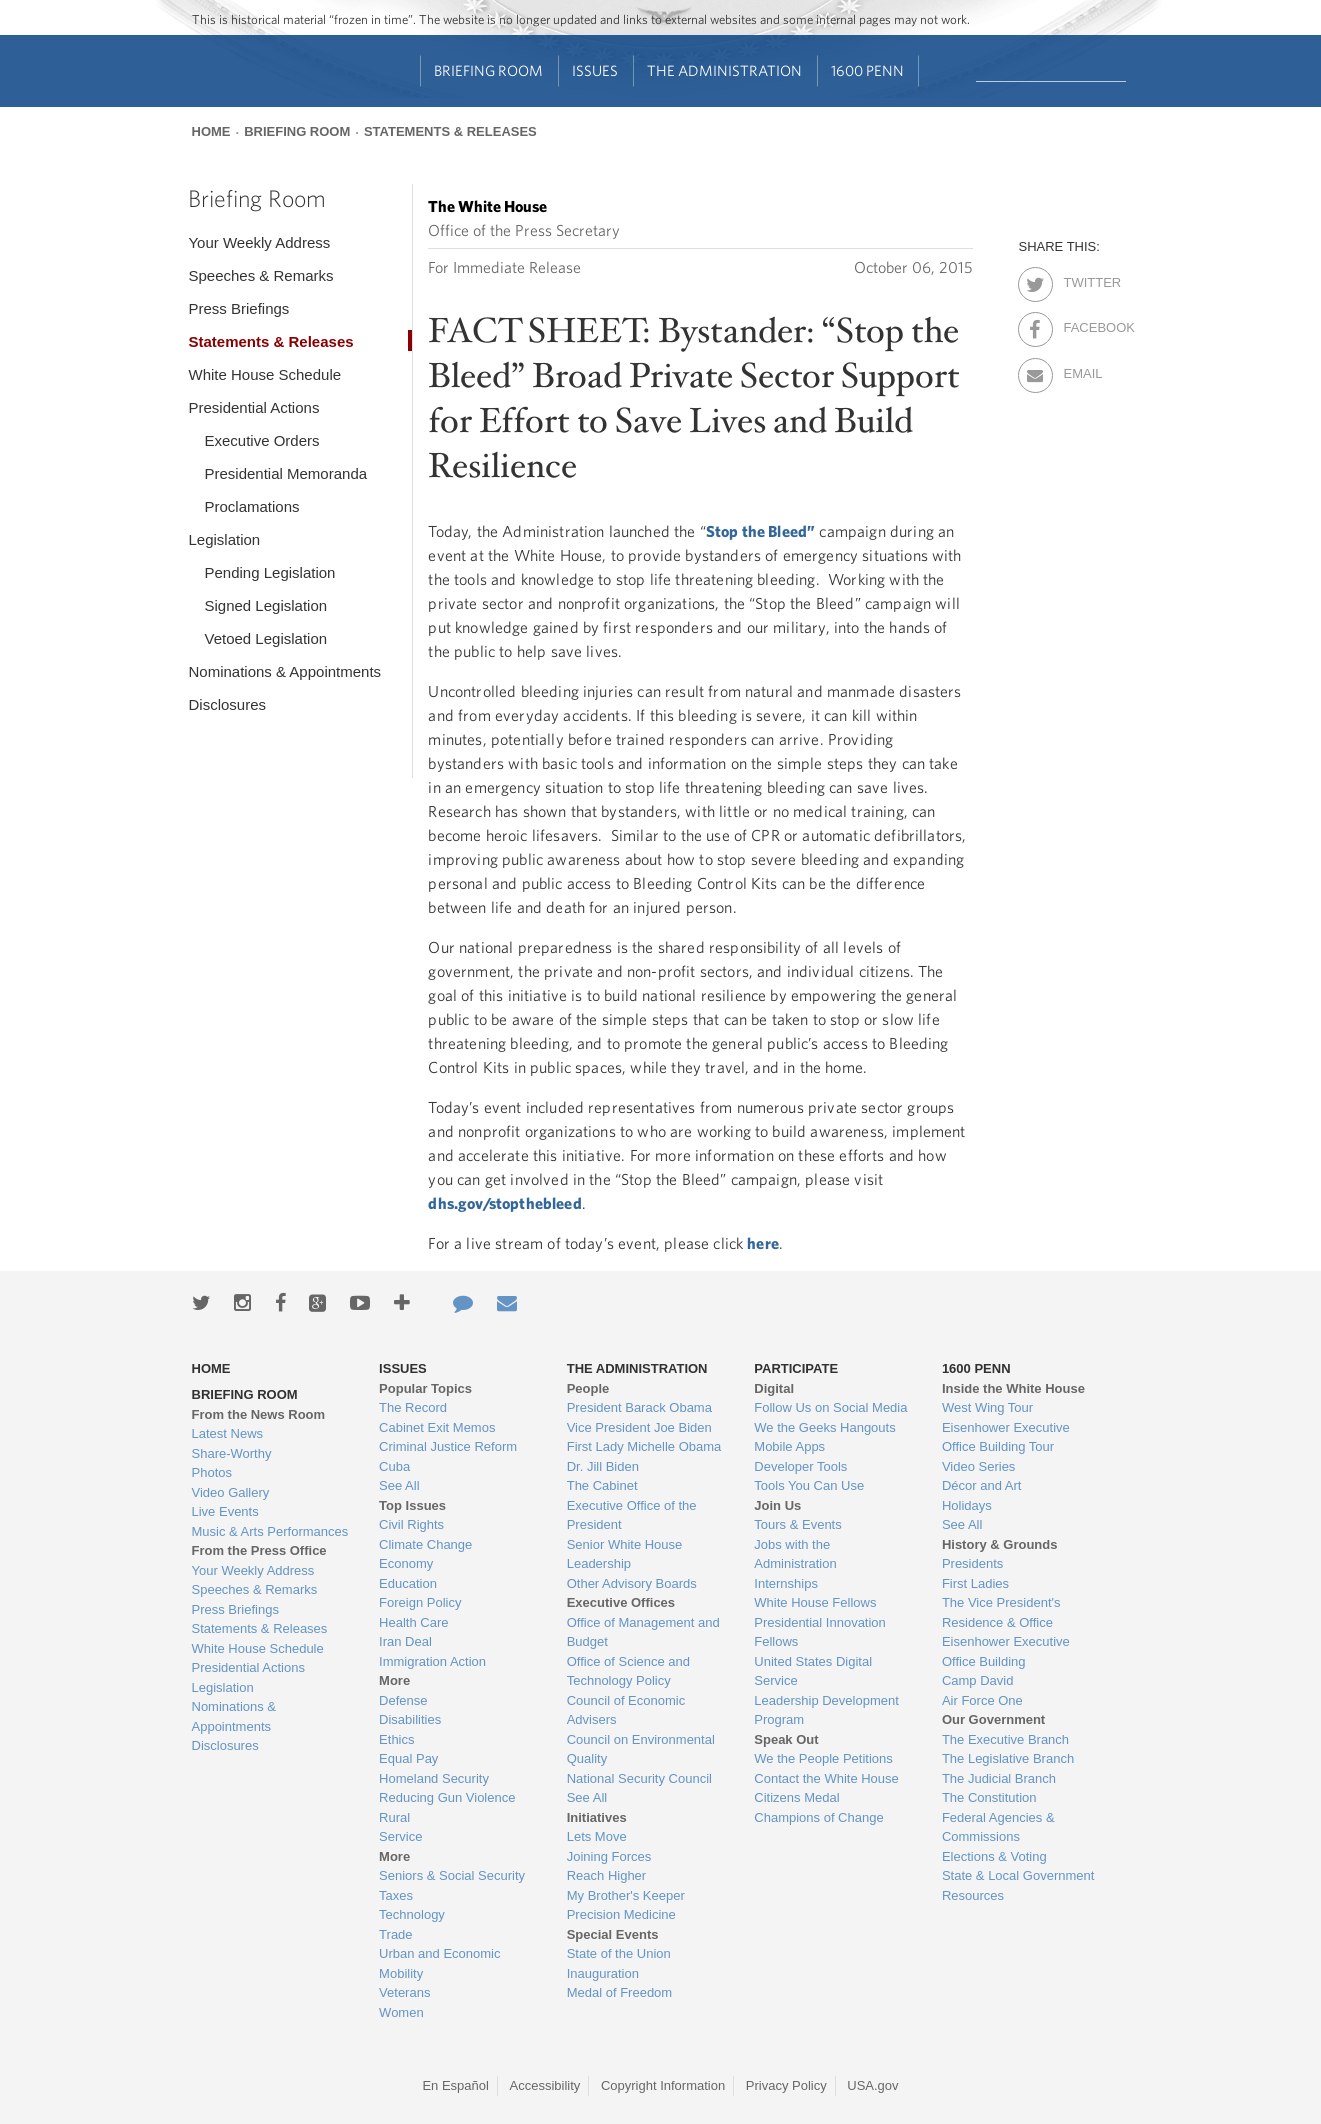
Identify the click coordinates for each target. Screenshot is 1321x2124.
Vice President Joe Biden (639, 1427)
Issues (595, 70)
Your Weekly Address (259, 242)
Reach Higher (607, 1875)
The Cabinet (602, 1485)
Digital (774, 1388)
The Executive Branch (1005, 1739)
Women (401, 2012)
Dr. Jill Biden (603, 1466)
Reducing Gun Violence (447, 1797)
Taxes (396, 1895)
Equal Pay (408, 1758)
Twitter (1080, 279)
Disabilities (410, 1719)
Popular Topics (425, 1388)
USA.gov (872, 2085)
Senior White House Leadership (625, 1554)
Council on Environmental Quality (641, 1749)
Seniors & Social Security (452, 1875)
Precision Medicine (621, 1914)
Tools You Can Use (809, 1485)
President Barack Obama (639, 1407)
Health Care (413, 1622)
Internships (786, 1583)
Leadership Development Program (826, 1710)
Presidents (972, 1563)
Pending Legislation (269, 572)
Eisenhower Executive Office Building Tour (1006, 1437)
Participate (796, 1368)
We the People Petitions (823, 1758)
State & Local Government (1018, 1875)
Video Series (978, 1466)
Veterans (404, 1992)
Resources (973, 1895)
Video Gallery (231, 1492)
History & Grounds (1000, 1544)
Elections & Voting (994, 1856)
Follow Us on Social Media (830, 1407)
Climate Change (425, 1544)
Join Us (777, 1505)
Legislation (224, 539)
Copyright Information (663, 2085)
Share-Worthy (232, 1453)
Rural (394, 1817)
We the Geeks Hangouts (824, 1427)
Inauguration (603, 1973)
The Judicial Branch (999, 1778)
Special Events (613, 1934)
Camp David (978, 1680)
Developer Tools (800, 1466)
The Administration (724, 70)
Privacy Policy (786, 2085)
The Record (413, 1407)
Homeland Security (434, 1778)
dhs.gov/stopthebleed (504, 1203)
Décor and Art (982, 1485)
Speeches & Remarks (260, 275)
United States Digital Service (813, 1671)
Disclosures (227, 704)
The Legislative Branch (1008, 1758)
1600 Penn (867, 70)
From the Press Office (259, 1550)
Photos (212, 1472)
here (763, 1243)
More (394, 1680)
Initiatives (597, 1817)
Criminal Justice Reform (448, 1446)
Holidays (967, 1505)
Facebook (1080, 324)
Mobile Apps (789, 1446)
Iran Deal (405, 1641)
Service (400, 1836)
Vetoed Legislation (265, 638)
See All (399, 1485)
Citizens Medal (796, 1797)
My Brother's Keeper (626, 1895)
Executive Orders (261, 440)
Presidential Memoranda (285, 473)
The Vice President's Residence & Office (1001, 1612)
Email (1080, 370)
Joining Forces (609, 1856)
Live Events (225, 1511)
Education (408, 1583)
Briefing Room (488, 70)
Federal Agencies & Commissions (998, 1827)
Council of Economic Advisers (626, 1710)
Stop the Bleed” (760, 531)
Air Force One (982, 1700)
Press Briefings (238, 308)
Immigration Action (432, 1661)
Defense (403, 1700)
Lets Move (597, 1836)
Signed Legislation (265, 605)
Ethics (396, 1739)
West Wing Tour (987, 1407)
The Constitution (989, 1797)
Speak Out (786, 1739)
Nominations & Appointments (284, 671)
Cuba (394, 1466)
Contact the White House (826, 1778)
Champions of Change (818, 1817)
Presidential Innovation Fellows (820, 1632)
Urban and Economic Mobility (439, 1963)
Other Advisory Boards (632, 1583)
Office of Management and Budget (643, 1632)
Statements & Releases (450, 131)
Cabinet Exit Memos (437, 1427)
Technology (412, 1914)
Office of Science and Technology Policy (628, 1671)
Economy (406, 1563)
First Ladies (975, 1583)
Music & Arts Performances (270, 1531)
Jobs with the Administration (795, 1554)
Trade (395, 1934)
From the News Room (259, 1414)
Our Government (993, 1719)
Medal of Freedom (620, 1992)
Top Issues (412, 1505)
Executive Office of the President (632, 1515)
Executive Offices (621, 1602)
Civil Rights (411, 1524)
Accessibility (545, 2085)
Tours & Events (797, 1524)
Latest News (228, 1433)
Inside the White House (1013, 1388)
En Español (455, 2085)
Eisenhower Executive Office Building (1006, 1651)
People (588, 1388)
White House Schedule (264, 374)
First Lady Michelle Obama (644, 1446)
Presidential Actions (253, 407)
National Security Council (639, 1778)
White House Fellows (815, 1602)
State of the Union (619, 1953)
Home (211, 131)
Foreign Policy (420, 1602)
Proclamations (251, 506)
